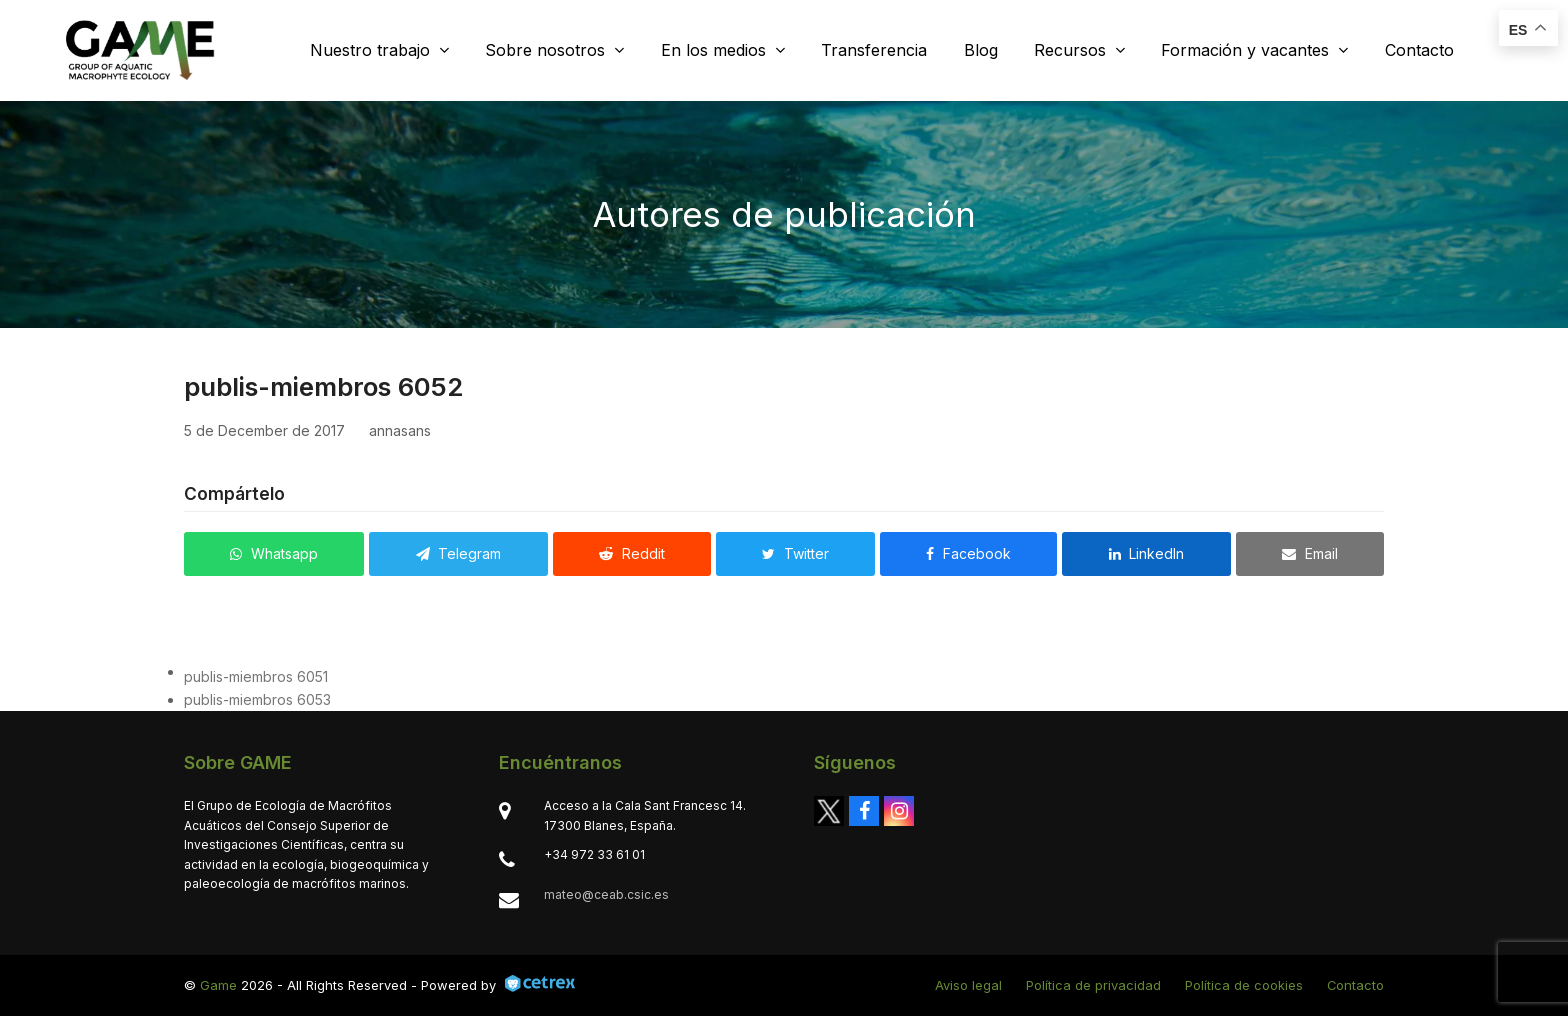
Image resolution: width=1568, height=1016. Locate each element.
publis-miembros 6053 (257, 699)
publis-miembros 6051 (256, 676)
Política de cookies (1244, 985)
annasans (400, 430)
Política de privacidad (1093, 985)
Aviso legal (968, 985)
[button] (274, 554)
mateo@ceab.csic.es (606, 894)
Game (218, 985)
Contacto (1355, 985)
